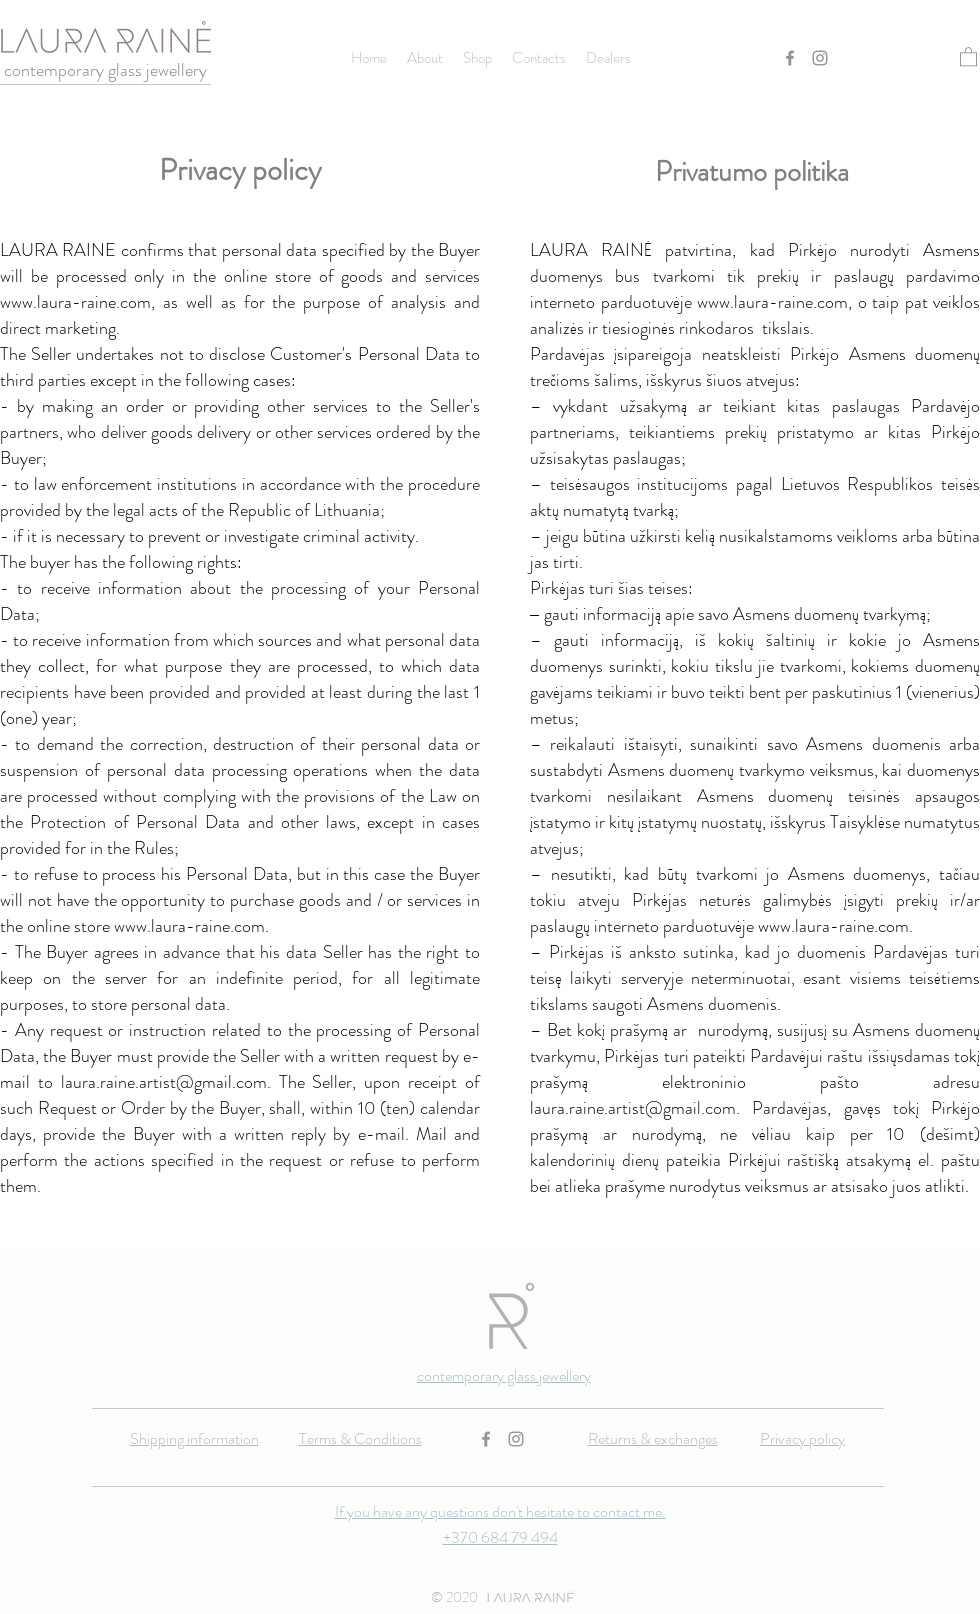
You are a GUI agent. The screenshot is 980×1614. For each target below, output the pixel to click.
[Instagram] (820, 58)
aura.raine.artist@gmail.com (635, 1108)
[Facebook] (790, 58)
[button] (968, 56)
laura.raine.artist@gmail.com (164, 1082)
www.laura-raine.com (75, 302)
